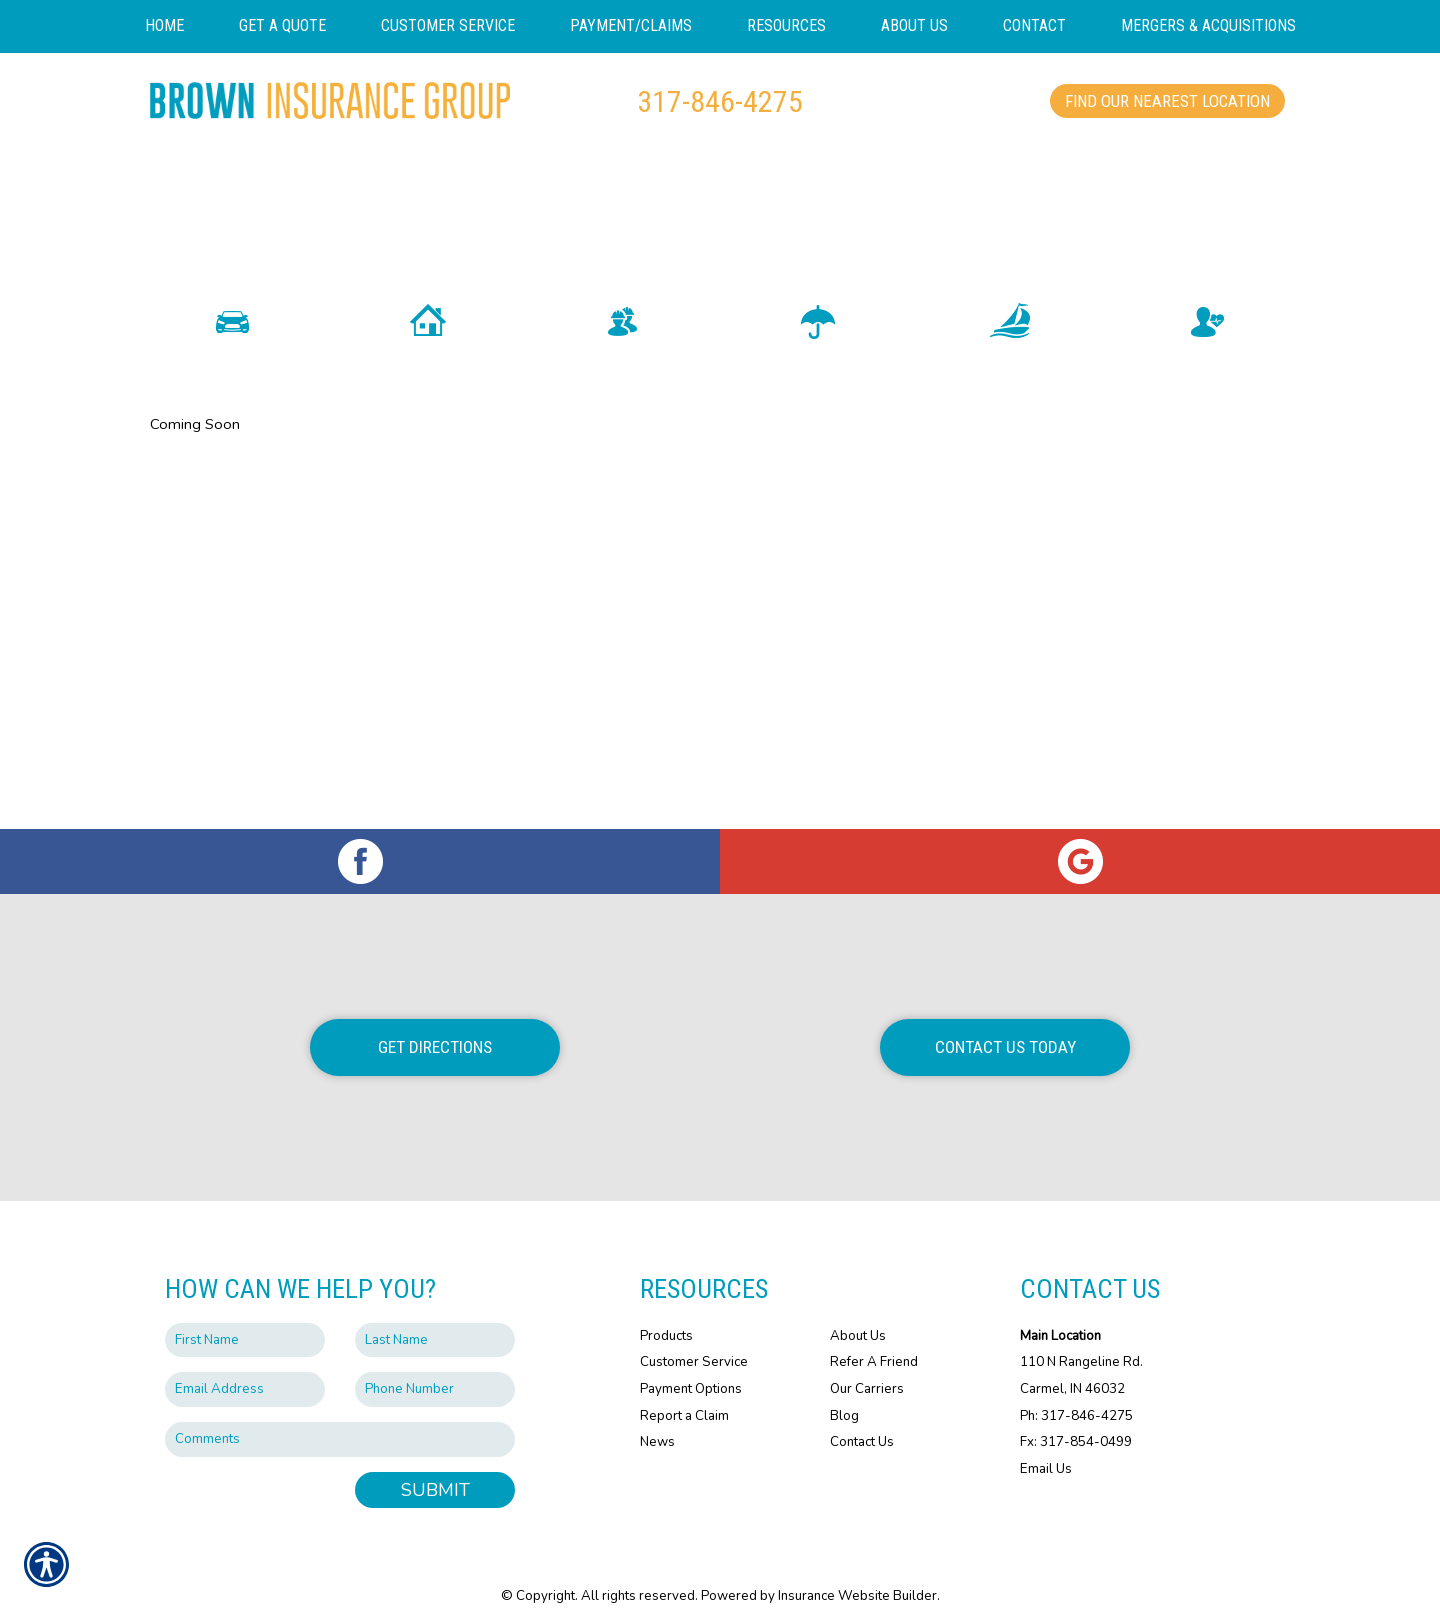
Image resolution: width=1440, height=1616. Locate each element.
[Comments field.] (340, 1420)
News (657, 1424)
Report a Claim (684, 1397)
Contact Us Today (1005, 1029)
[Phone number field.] (435, 1371)
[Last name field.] (435, 1321)
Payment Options (691, 1370)
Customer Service (694, 1344)
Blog (844, 1397)
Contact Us (862, 1424)
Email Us (1046, 1450)
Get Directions (435, 1029)
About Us (858, 1317)
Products (666, 1317)
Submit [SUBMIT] (435, 1471)
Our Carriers (867, 1370)
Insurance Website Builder (857, 1578)
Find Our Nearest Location (1167, 101)
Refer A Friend (874, 1344)
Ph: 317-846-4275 (1076, 1397)
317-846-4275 (720, 101)
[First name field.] (245, 1321)
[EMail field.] (245, 1371)
